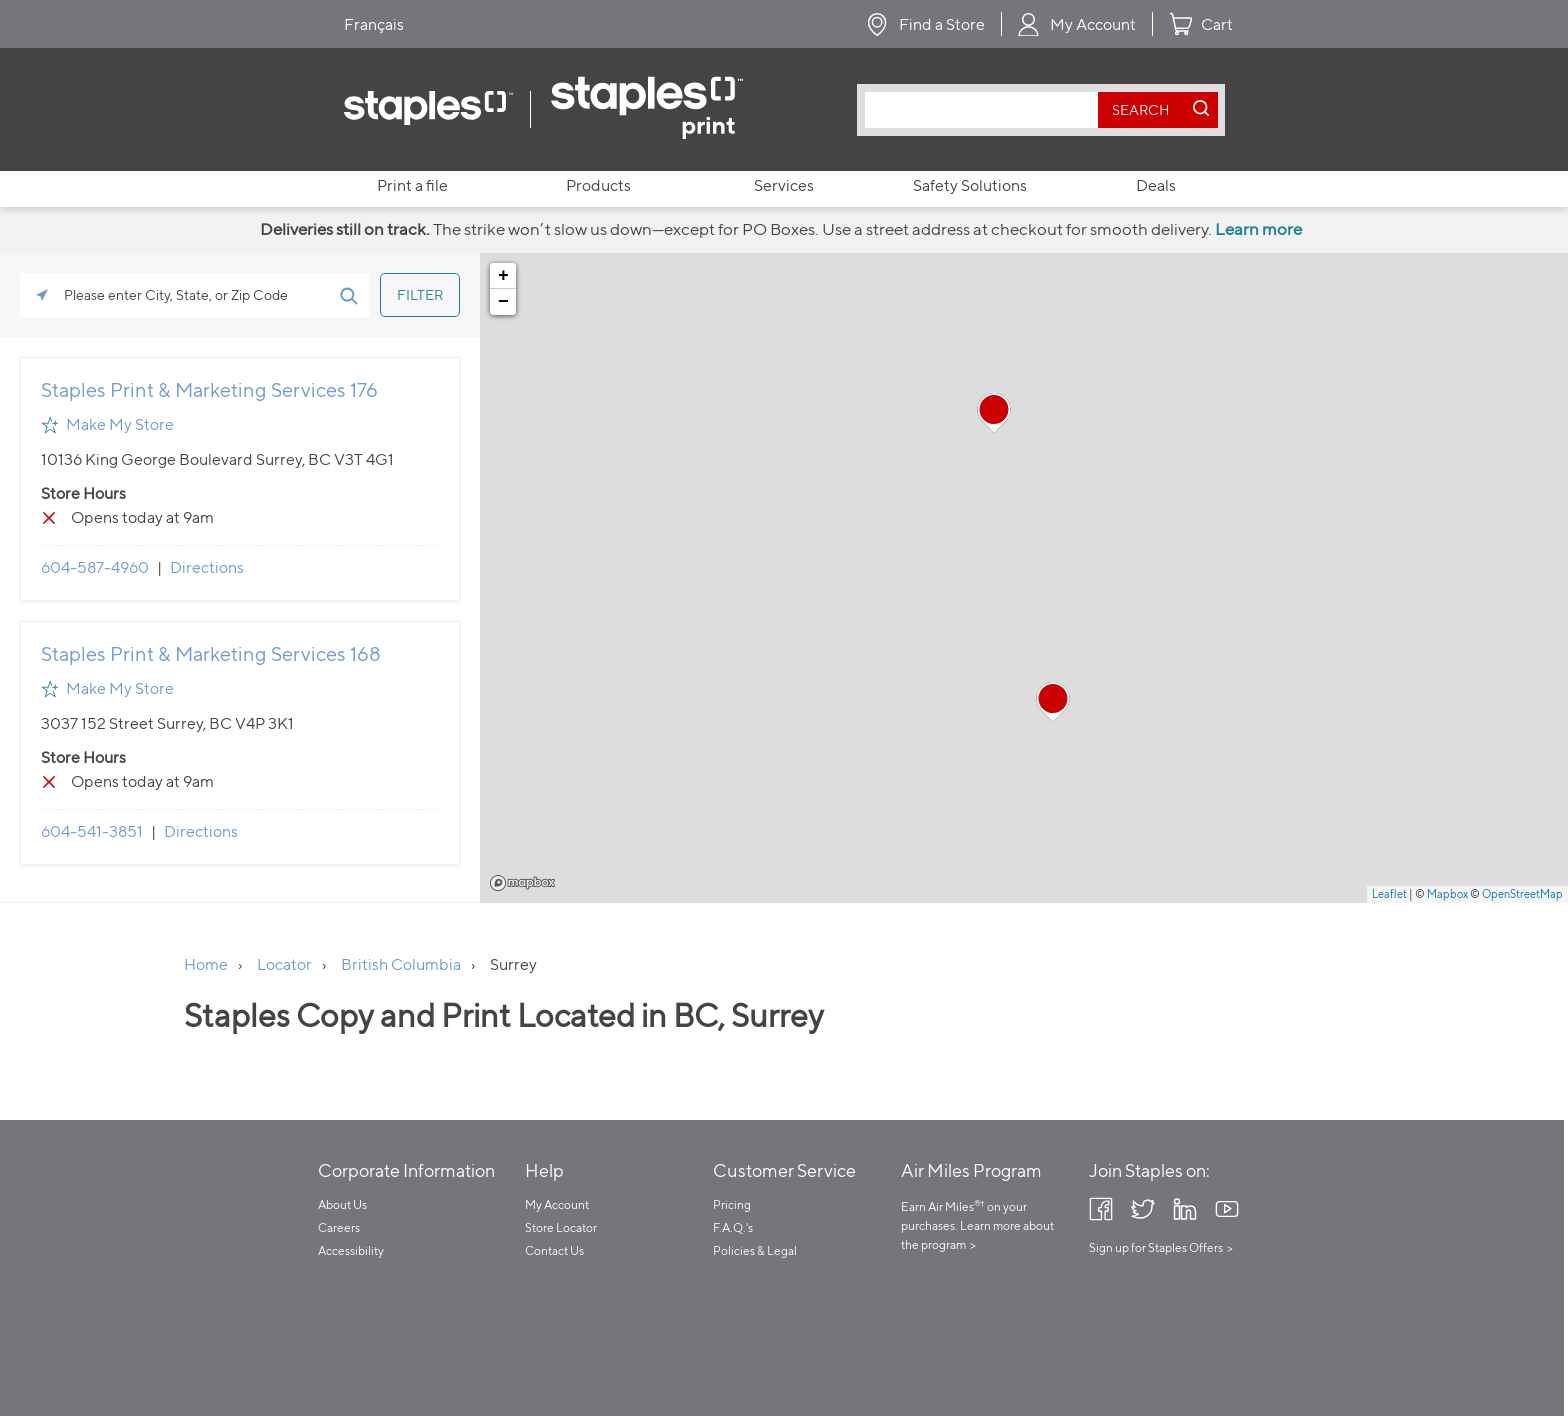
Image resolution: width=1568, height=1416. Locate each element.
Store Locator (561, 1227)
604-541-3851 (92, 831)
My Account (1093, 24)
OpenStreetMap (1522, 894)
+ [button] (503, 276)
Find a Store (942, 24)
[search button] (1141, 110)
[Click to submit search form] (348, 295)
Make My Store (120, 424)
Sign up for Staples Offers (1156, 1247)
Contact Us (554, 1250)
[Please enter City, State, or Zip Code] (195, 295)
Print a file (412, 185)
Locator (284, 964)
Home (206, 964)
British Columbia (401, 964)
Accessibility (351, 1250)
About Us (342, 1204)
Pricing (732, 1204)
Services (784, 185)
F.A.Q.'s (733, 1227)
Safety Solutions (970, 185)
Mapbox (522, 883)
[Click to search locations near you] (42, 295)
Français (374, 24)
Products (598, 185)
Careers (339, 1227)
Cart (1217, 24)
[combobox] (986, 110)
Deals (1156, 185)
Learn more (1258, 229)
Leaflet (1389, 894)
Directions (207, 567)
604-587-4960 (95, 567)
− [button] (503, 302)
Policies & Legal (755, 1250)
